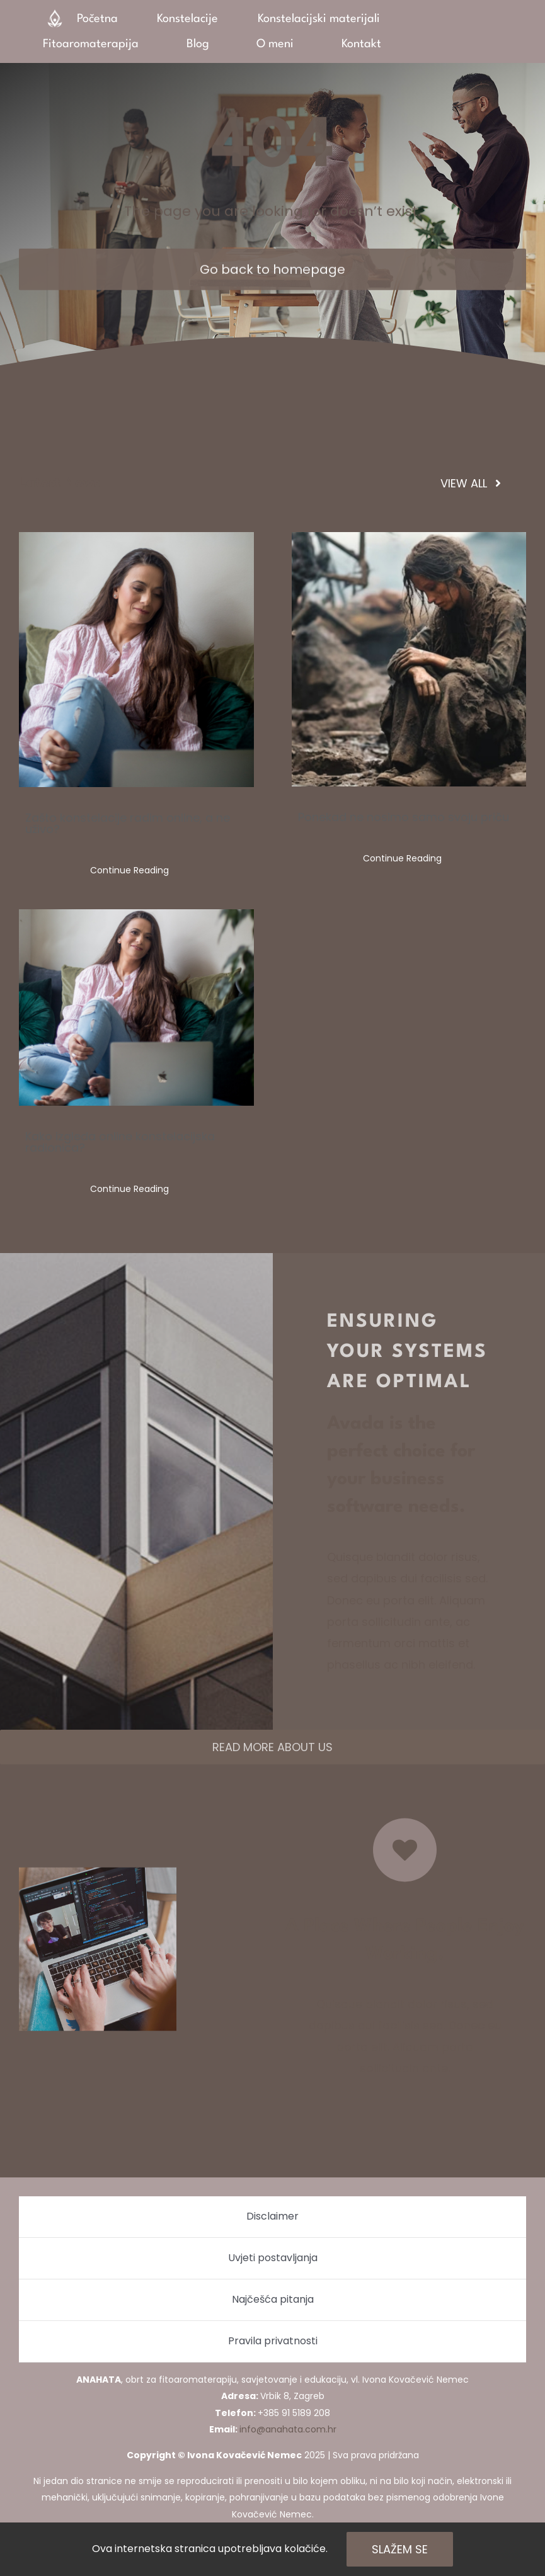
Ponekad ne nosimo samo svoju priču (403, 817)
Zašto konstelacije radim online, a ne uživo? (127, 823)
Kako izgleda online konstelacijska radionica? (120, 1141)
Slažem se (400, 2549)
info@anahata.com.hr (287, 2429)
